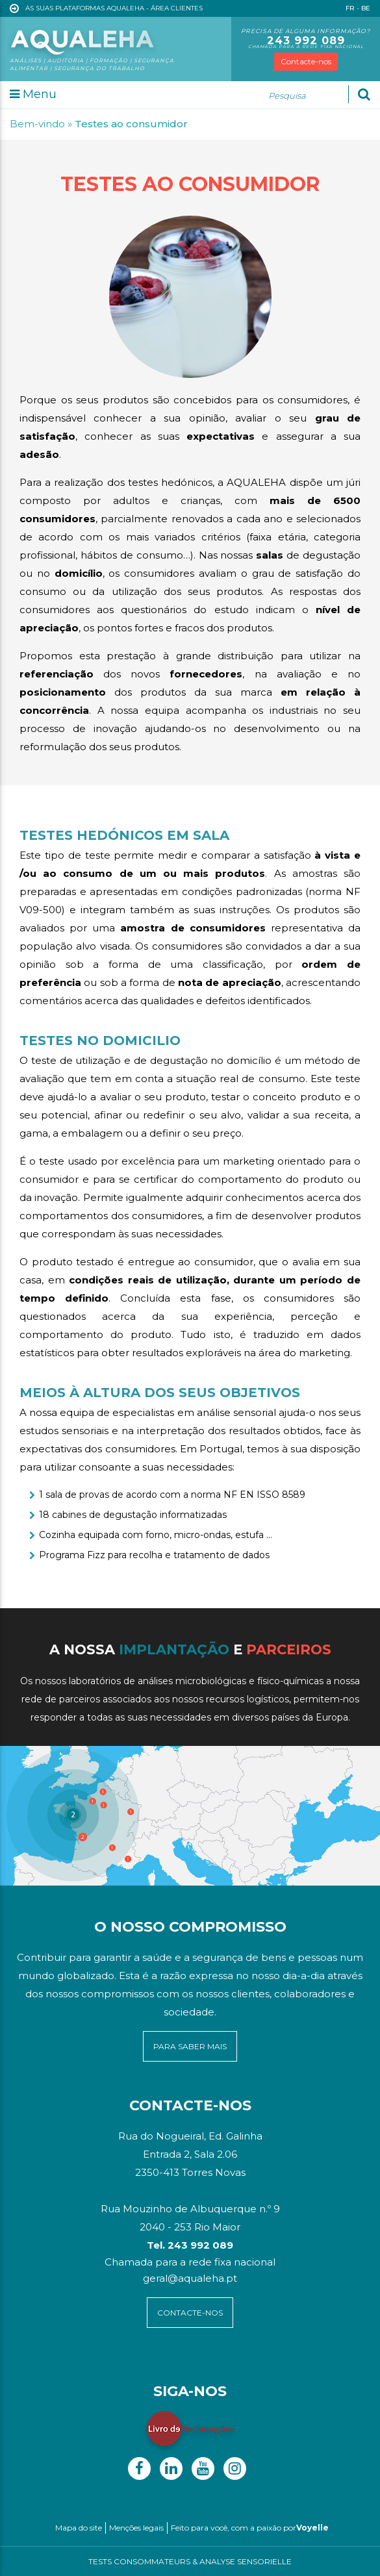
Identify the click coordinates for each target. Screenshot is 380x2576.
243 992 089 (306, 40)
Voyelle (312, 2527)
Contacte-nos (306, 61)
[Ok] (364, 94)
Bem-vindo (37, 124)
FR (350, 8)
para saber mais (190, 2046)
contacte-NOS (190, 2312)
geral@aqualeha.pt (190, 2278)
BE (365, 8)
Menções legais (136, 2527)
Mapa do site (78, 2527)
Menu (33, 94)
